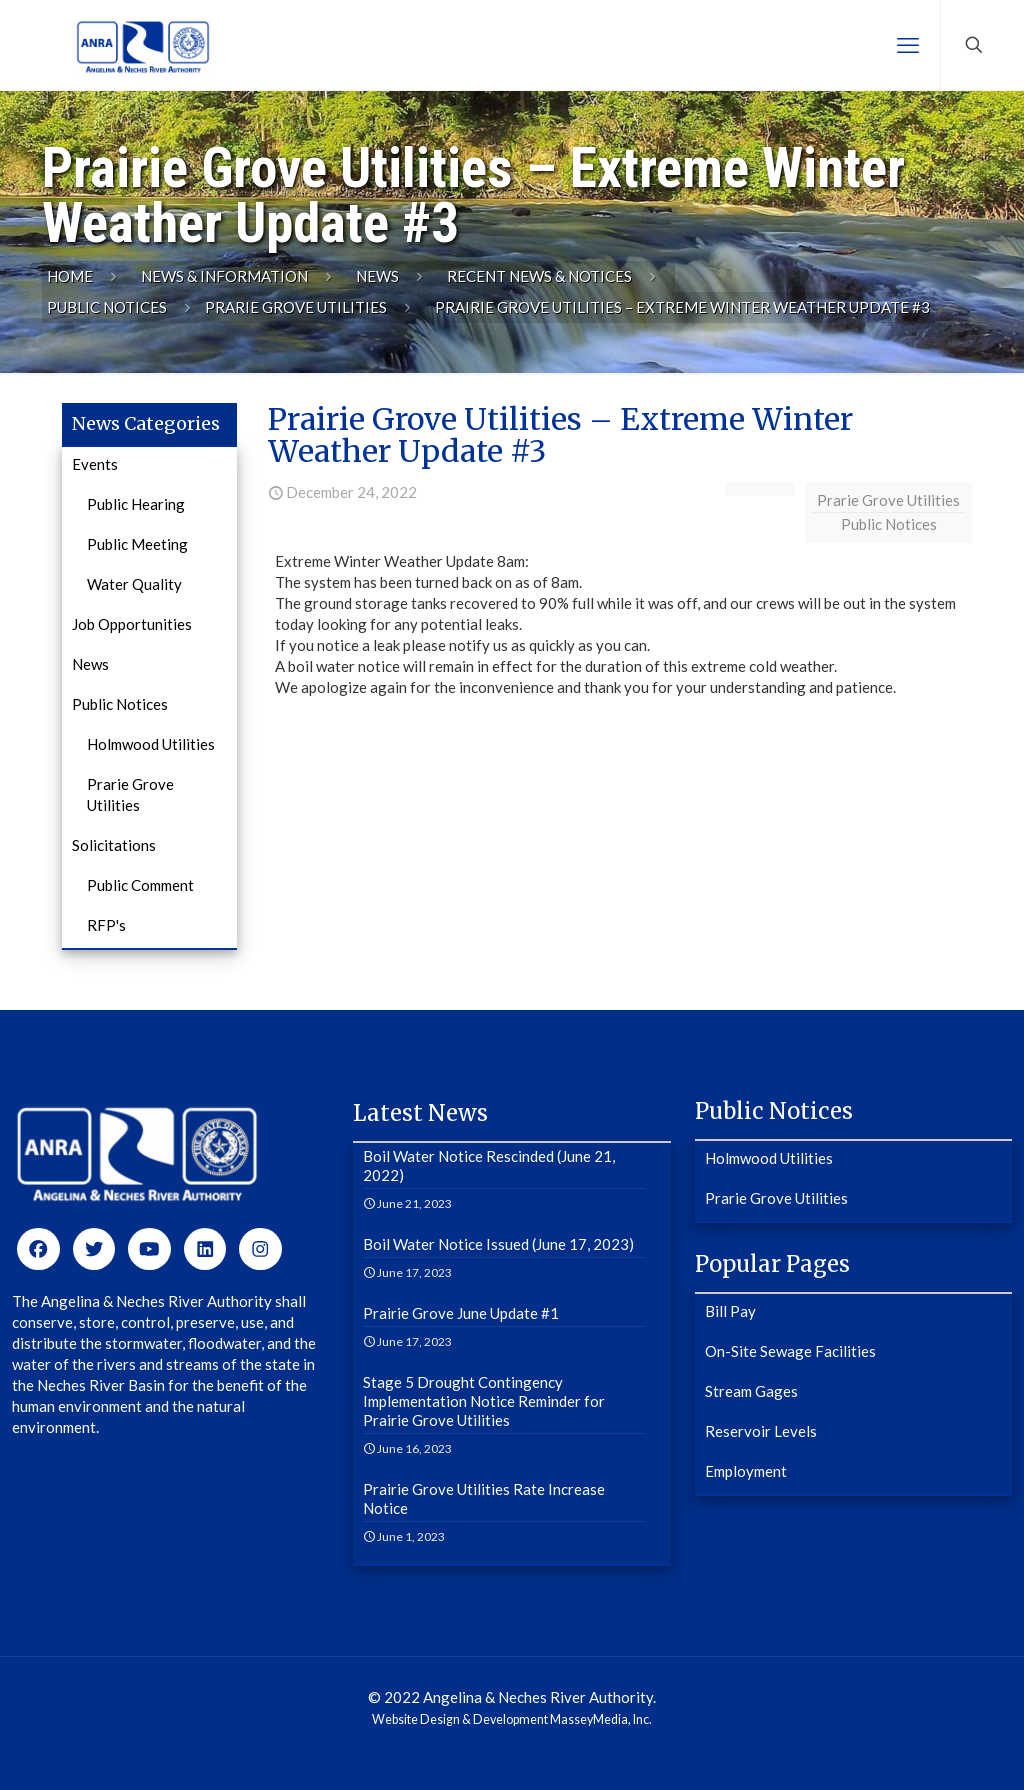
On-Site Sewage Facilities (790, 1351)
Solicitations (114, 845)
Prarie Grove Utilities (296, 307)
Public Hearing (136, 504)
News (377, 276)
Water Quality (134, 584)
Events (95, 464)
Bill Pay (730, 1311)
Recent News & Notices (539, 276)
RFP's (106, 925)
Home (70, 276)
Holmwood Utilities (151, 744)
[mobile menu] (908, 45)
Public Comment (140, 885)
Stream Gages (751, 1391)
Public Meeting (137, 544)
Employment (746, 1471)
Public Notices (107, 307)
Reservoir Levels (761, 1431)
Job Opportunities (132, 624)
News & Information (224, 276)
